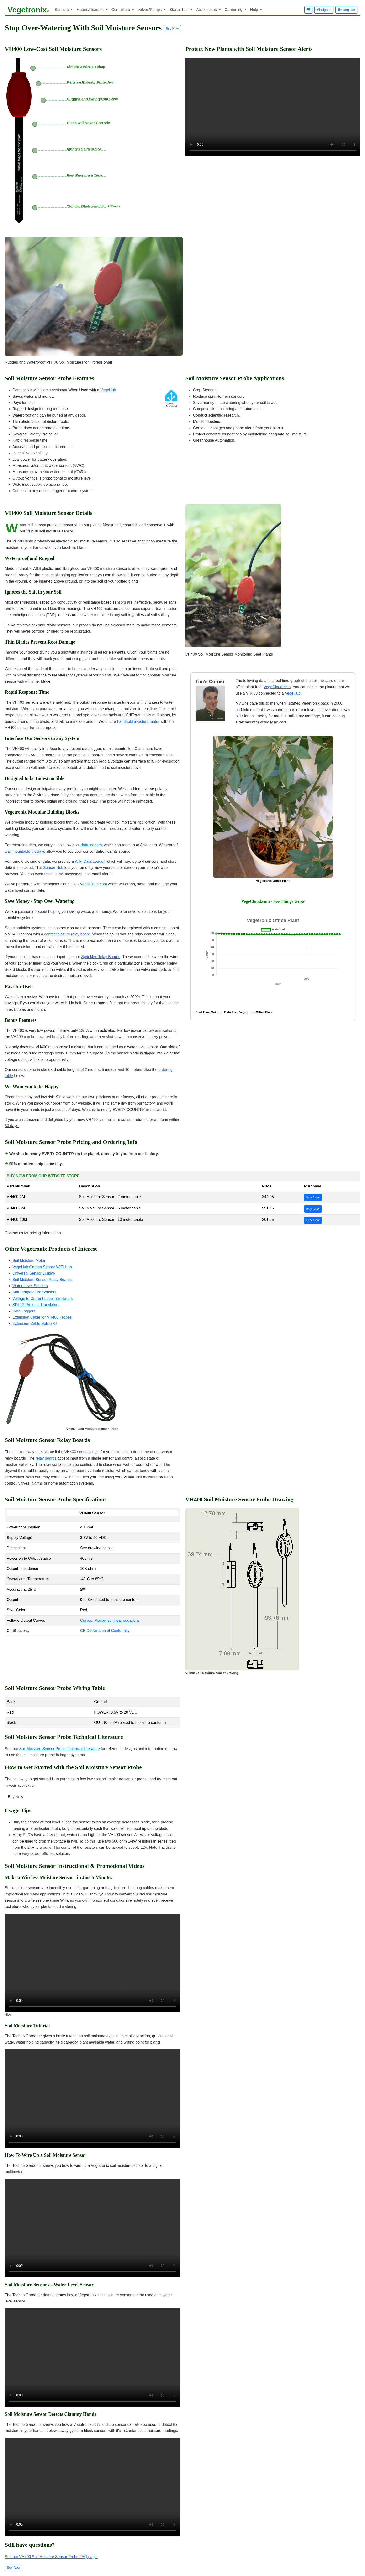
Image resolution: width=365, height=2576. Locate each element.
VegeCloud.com (93, 884)
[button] (308, 10)
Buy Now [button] (172, 29)
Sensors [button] (62, 10)
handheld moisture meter (138, 721)
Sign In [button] (324, 10)
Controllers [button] (121, 10)
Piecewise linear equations (116, 1620)
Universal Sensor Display (33, 1273)
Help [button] (254, 10)
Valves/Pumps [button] (150, 10)
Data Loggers (23, 1311)
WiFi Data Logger (89, 861)
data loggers (91, 845)
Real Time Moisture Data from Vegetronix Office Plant (234, 1012)
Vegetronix (28, 9)
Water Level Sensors (30, 1286)
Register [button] (346, 10)
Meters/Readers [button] (90, 10)
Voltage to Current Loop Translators (42, 1298)
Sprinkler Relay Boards (100, 957)
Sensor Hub (53, 868)
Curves (86, 1620)
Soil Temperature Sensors (34, 1292)
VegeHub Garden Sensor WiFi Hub (42, 1267)
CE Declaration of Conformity (105, 1631)
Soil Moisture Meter (28, 1261)
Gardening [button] (234, 10)
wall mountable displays (25, 851)
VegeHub (108, 390)
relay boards (46, 1458)
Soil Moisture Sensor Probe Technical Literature (59, 1749)
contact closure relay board (67, 934)
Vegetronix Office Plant (273, 881)
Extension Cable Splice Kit (34, 1324)
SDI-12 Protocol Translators (35, 1305)
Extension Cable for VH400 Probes (42, 1317)
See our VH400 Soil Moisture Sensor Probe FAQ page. (51, 2557)
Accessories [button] (207, 10)
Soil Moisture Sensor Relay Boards (42, 1280)
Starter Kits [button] (179, 10)
